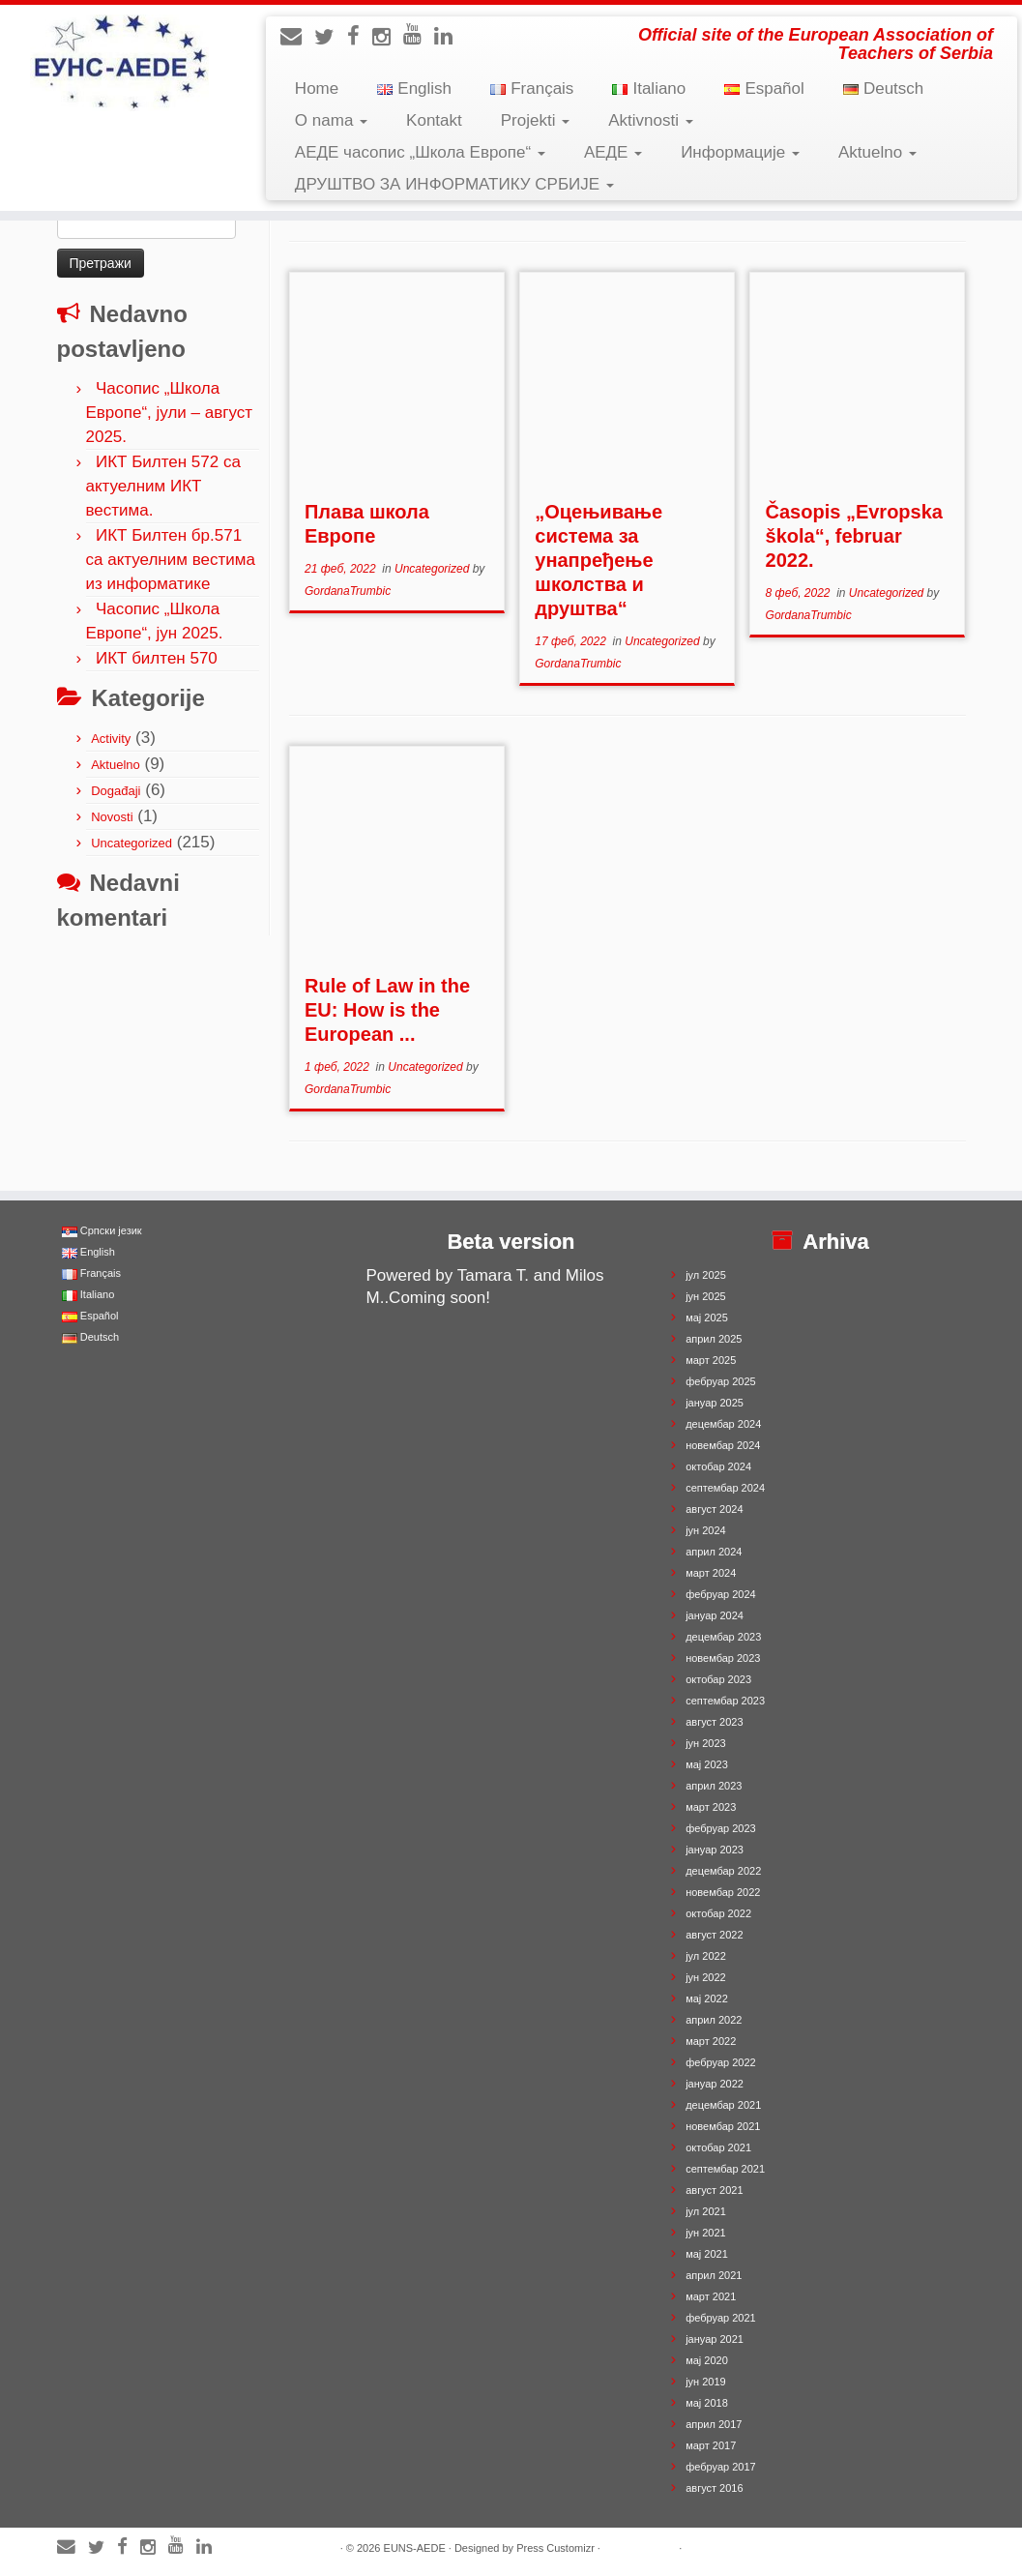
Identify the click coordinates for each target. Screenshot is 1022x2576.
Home (316, 88)
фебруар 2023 (720, 1828)
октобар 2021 (718, 2147)
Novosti (111, 817)
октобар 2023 (718, 1679)
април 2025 (714, 1339)
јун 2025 (706, 1296)
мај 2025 (707, 1317)
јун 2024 (706, 1530)
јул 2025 (706, 1275)
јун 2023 (706, 1743)
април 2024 (714, 1551)
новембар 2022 (723, 1892)
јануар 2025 (715, 1402)
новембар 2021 (723, 2126)
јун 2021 (706, 2232)
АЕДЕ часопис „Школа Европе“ (420, 152)
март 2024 (711, 1573)
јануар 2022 (715, 2083)
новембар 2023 (723, 1658)
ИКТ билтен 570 (157, 658)
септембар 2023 (725, 1700)
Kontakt (434, 120)
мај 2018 (707, 2403)
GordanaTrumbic (348, 591)
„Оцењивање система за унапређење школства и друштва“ (598, 560)
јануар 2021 (715, 2339)
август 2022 (714, 1934)
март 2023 (711, 1807)
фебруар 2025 (720, 1381)
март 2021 (711, 2296)
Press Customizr (555, 2548)
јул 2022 (706, 1956)
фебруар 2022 (720, 2062)
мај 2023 (707, 1764)
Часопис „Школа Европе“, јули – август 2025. (169, 412)
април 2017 (714, 2424)
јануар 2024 (715, 1615)
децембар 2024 (723, 1424)
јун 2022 (706, 1977)
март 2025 (711, 1360)
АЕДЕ (613, 152)
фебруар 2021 (720, 2318)
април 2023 (714, 1785)
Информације (740, 152)
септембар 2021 (725, 2169)
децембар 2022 (723, 1871)
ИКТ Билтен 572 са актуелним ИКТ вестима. (163, 486)
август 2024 (714, 1509)
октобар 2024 (718, 1466)
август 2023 (714, 1722)
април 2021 (714, 2275)
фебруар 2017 (720, 2466)
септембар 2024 (725, 1488)
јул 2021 (706, 2211)
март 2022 (711, 2041)
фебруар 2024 (720, 1594)
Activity (111, 738)
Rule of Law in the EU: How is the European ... (387, 1010)
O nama (331, 120)
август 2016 (714, 2488)
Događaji (115, 791)
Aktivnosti (650, 120)
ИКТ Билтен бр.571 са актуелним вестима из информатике (170, 559)
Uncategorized (131, 843)
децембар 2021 (723, 2105)
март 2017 (711, 2445)
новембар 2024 (723, 1445)
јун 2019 (706, 2381)
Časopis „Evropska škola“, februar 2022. (854, 536)
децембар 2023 (723, 1637)
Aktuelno (877, 152)
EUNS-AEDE (415, 2548)
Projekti (535, 120)
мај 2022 (707, 1998)
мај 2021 (707, 2254)
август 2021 (714, 2190)
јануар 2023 (715, 1849)
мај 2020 (707, 2360)
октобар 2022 (718, 1913)
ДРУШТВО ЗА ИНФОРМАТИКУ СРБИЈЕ (454, 184)
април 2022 (714, 2020)
